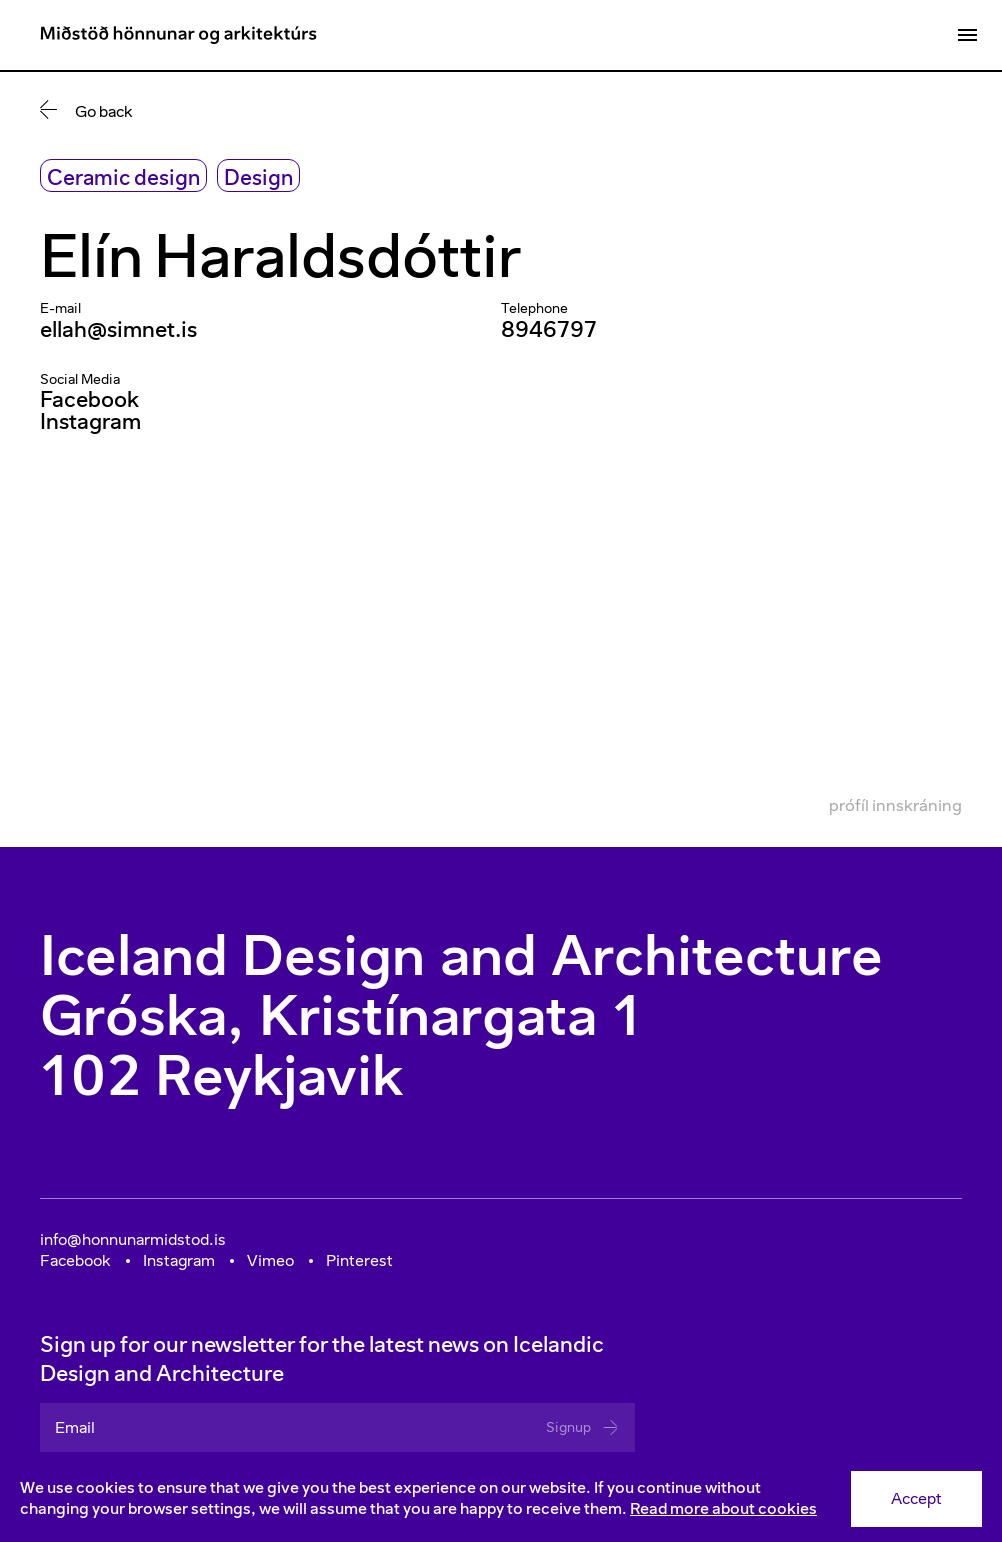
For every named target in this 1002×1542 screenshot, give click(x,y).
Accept (916, 1498)
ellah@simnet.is (118, 329)
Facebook (89, 399)
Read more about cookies (723, 1508)
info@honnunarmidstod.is (133, 1239)
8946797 (549, 329)
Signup (583, 1427)
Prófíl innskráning (895, 805)
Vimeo (270, 1260)
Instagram (90, 421)
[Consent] (501, 1499)
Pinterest (359, 1260)
